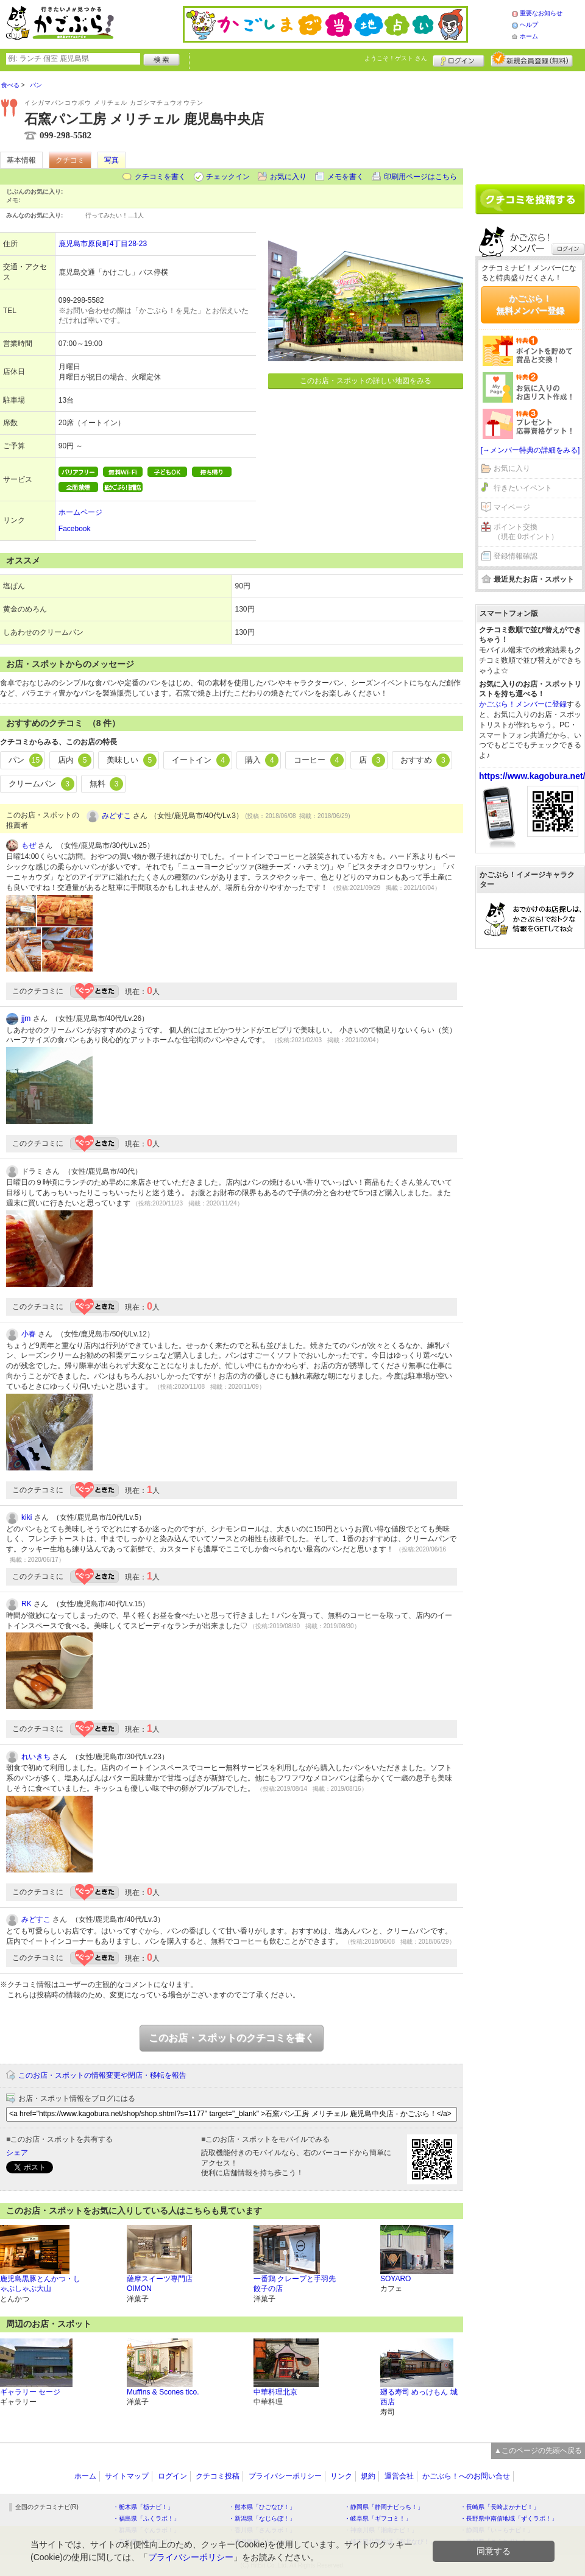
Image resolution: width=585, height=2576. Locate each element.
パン (26, 760)
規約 (368, 2476)
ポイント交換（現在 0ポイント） (526, 532)
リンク (341, 2476)
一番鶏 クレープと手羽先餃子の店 (295, 2283)
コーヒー (319, 760)
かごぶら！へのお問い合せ (466, 2476)
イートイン (201, 760)
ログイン (458, 59)
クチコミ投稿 (217, 2476)
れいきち (36, 1756)
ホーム (529, 36)
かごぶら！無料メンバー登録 (530, 305)
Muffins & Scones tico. (163, 2392)
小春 (28, 1334)
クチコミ (70, 160)
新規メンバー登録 (532, 59)
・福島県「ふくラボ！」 (146, 2518)
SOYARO (395, 2278)
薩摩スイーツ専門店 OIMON (160, 2283)
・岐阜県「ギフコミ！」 (377, 2518)
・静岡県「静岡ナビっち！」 (384, 2507)
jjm (25, 1018)
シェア (17, 2152)
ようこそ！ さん (395, 58)
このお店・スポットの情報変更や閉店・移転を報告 (102, 2075)
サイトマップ (127, 2476)
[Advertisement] (530, 123)
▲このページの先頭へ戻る (538, 2450)
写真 (111, 160)
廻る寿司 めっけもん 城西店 (419, 2397)
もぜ (28, 845)
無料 (107, 784)
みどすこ (116, 815)
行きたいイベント (523, 488)
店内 (75, 760)
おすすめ (425, 760)
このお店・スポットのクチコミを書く (231, 2038)
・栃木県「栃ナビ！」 (143, 2507)
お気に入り (288, 176)
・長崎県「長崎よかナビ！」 (499, 2507)
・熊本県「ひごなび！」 (262, 2507)
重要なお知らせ (541, 13)
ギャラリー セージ (30, 2392)
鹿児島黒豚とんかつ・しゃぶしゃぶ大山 (40, 2283)
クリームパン (41, 784)
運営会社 (399, 2476)
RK (26, 1604)
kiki (26, 1517)
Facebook (74, 528)
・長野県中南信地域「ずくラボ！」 (509, 2518)
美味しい (132, 760)
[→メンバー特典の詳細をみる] (530, 450)
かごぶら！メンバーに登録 (523, 704)
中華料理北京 (275, 2392)
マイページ (512, 507)
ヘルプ (529, 24)
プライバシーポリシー (285, 2476)
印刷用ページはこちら (420, 176)
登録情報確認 (515, 556)
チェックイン (228, 176)
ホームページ (80, 512)
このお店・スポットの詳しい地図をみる (365, 380)
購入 (262, 760)
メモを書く (345, 176)
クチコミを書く (160, 176)
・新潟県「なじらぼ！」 (262, 2518)
